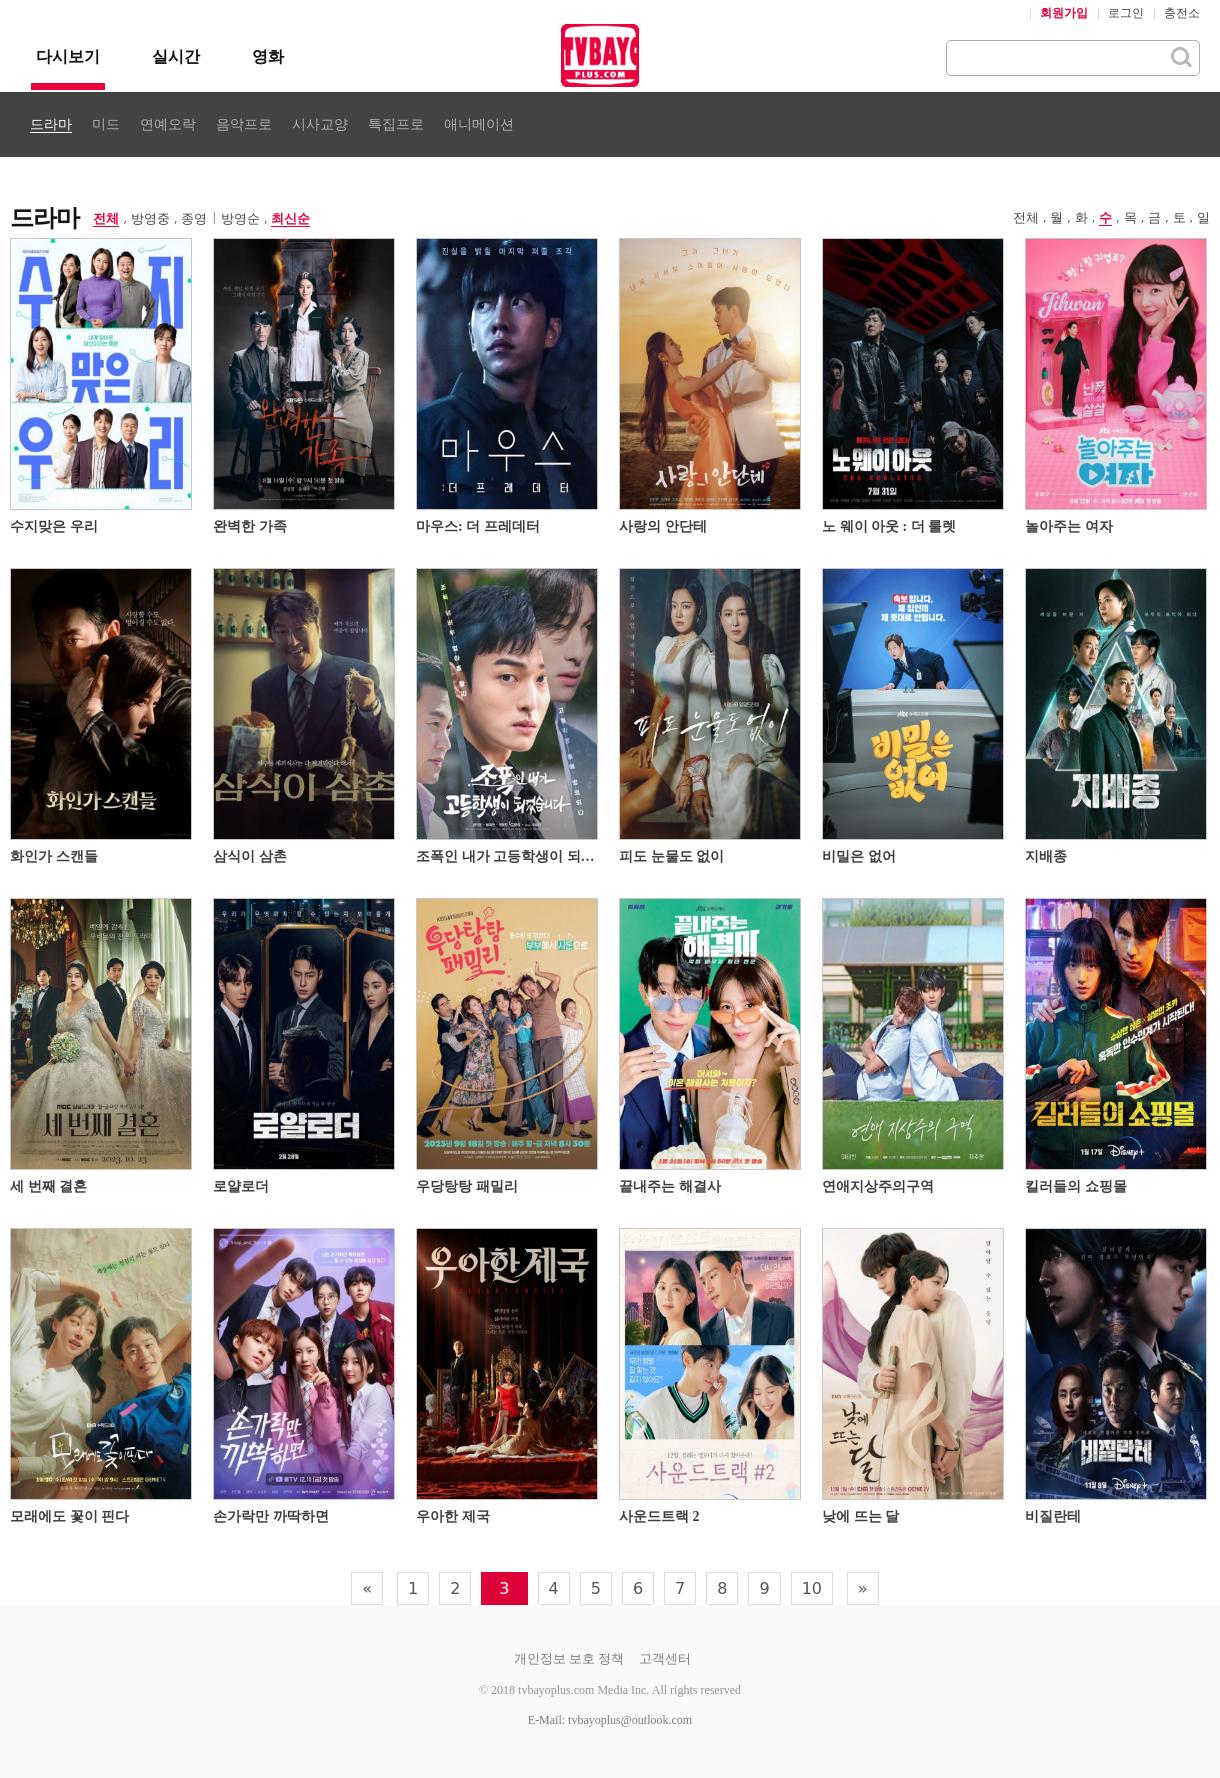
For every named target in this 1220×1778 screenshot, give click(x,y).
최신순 (290, 218)
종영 (194, 218)
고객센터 (665, 1658)
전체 (106, 218)
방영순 (240, 218)
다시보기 (68, 56)
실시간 (176, 56)
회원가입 (1064, 13)
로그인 (1126, 13)
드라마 (51, 124)
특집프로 (396, 124)
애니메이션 (479, 124)
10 (812, 1588)
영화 (268, 56)
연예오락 (168, 124)
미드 (106, 124)
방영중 (150, 218)
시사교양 (320, 124)
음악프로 (244, 124)
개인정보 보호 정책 (569, 1658)
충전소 (1182, 13)
